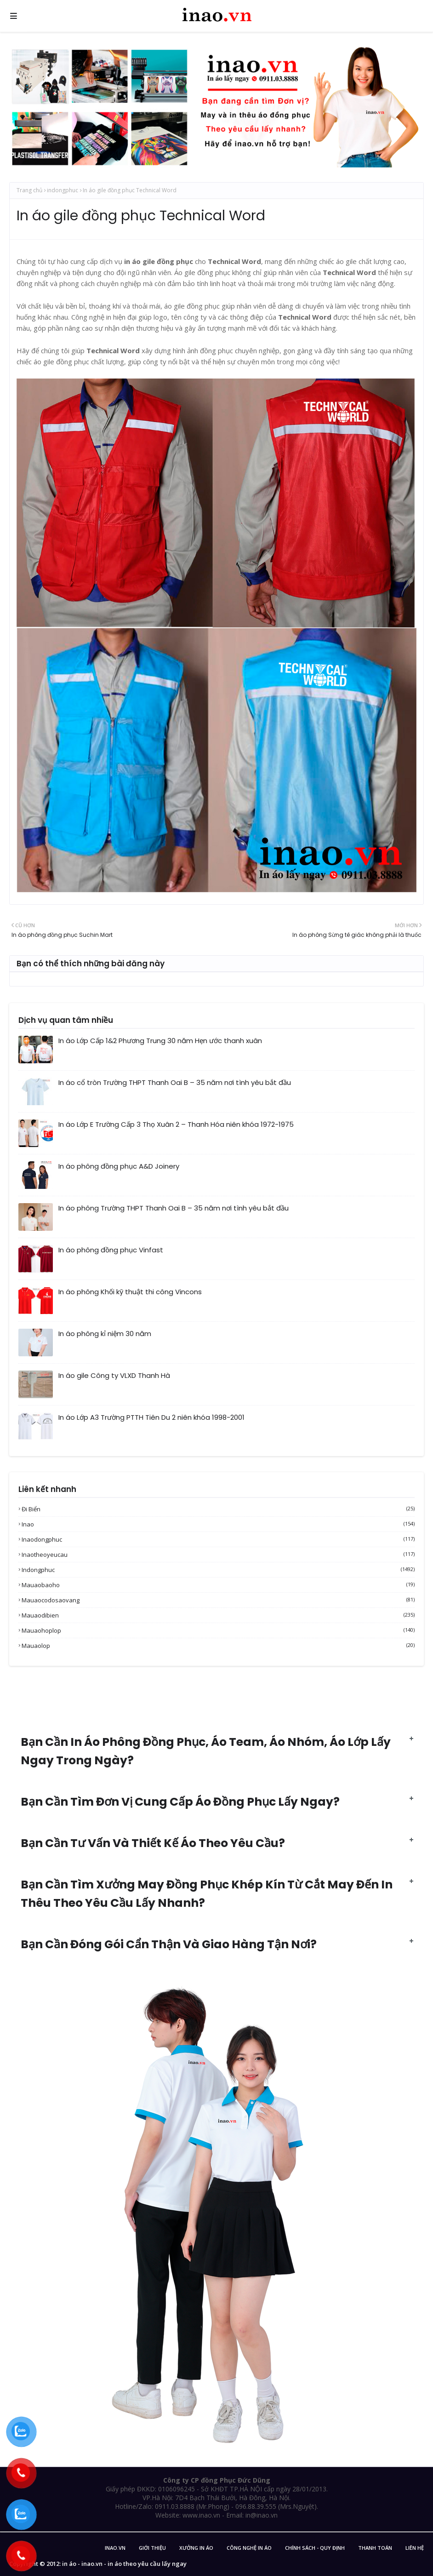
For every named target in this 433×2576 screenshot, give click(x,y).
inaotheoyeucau (218, 1554)
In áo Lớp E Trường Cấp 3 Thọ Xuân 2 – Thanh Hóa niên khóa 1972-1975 (176, 1124)
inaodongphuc (218, 1539)
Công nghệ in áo (249, 2547)
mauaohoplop (218, 1630)
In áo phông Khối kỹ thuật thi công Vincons (130, 1292)
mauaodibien (218, 1615)
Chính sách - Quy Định (315, 2547)
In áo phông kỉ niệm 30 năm (104, 1333)
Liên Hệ (414, 2547)
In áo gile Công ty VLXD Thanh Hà (114, 1375)
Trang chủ (29, 190)
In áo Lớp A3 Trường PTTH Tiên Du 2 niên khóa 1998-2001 (151, 1417)
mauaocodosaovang (218, 1600)
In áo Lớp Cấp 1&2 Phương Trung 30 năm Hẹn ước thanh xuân (160, 1040)
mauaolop (218, 1645)
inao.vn (115, 2547)
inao (218, 1524)
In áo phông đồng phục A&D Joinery (118, 1166)
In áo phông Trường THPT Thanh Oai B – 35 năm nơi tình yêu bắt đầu (173, 1208)
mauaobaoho (218, 1585)
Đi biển (218, 1509)
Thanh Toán (375, 2547)
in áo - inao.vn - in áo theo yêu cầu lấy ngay (124, 2563)
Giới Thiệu (152, 2547)
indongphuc (62, 190)
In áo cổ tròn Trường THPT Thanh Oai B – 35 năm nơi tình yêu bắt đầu (174, 1082)
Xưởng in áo (196, 2547)
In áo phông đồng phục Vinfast (110, 1250)
